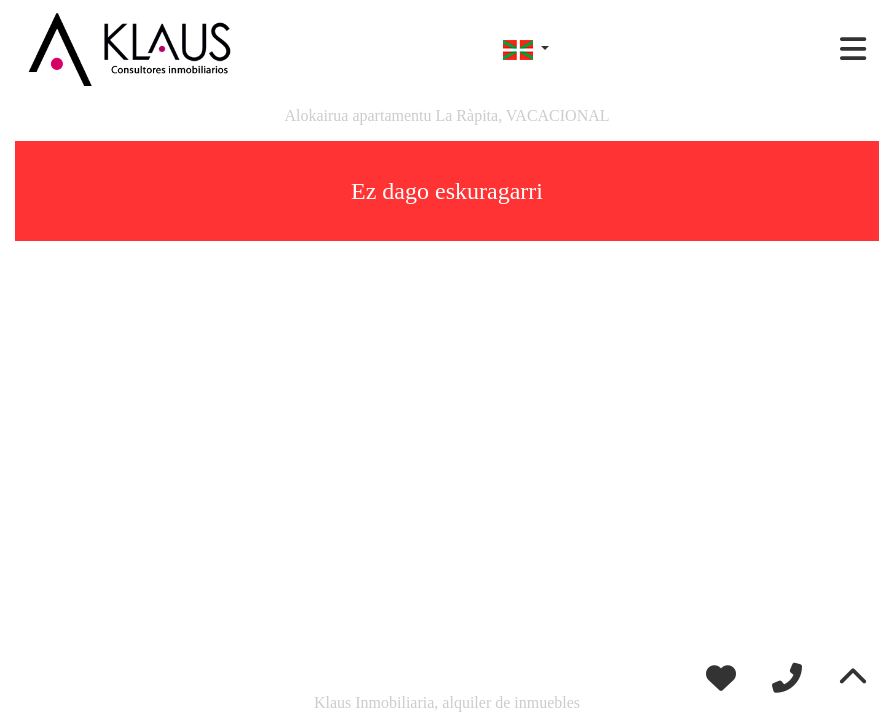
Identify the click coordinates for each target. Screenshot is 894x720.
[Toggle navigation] (853, 49)
